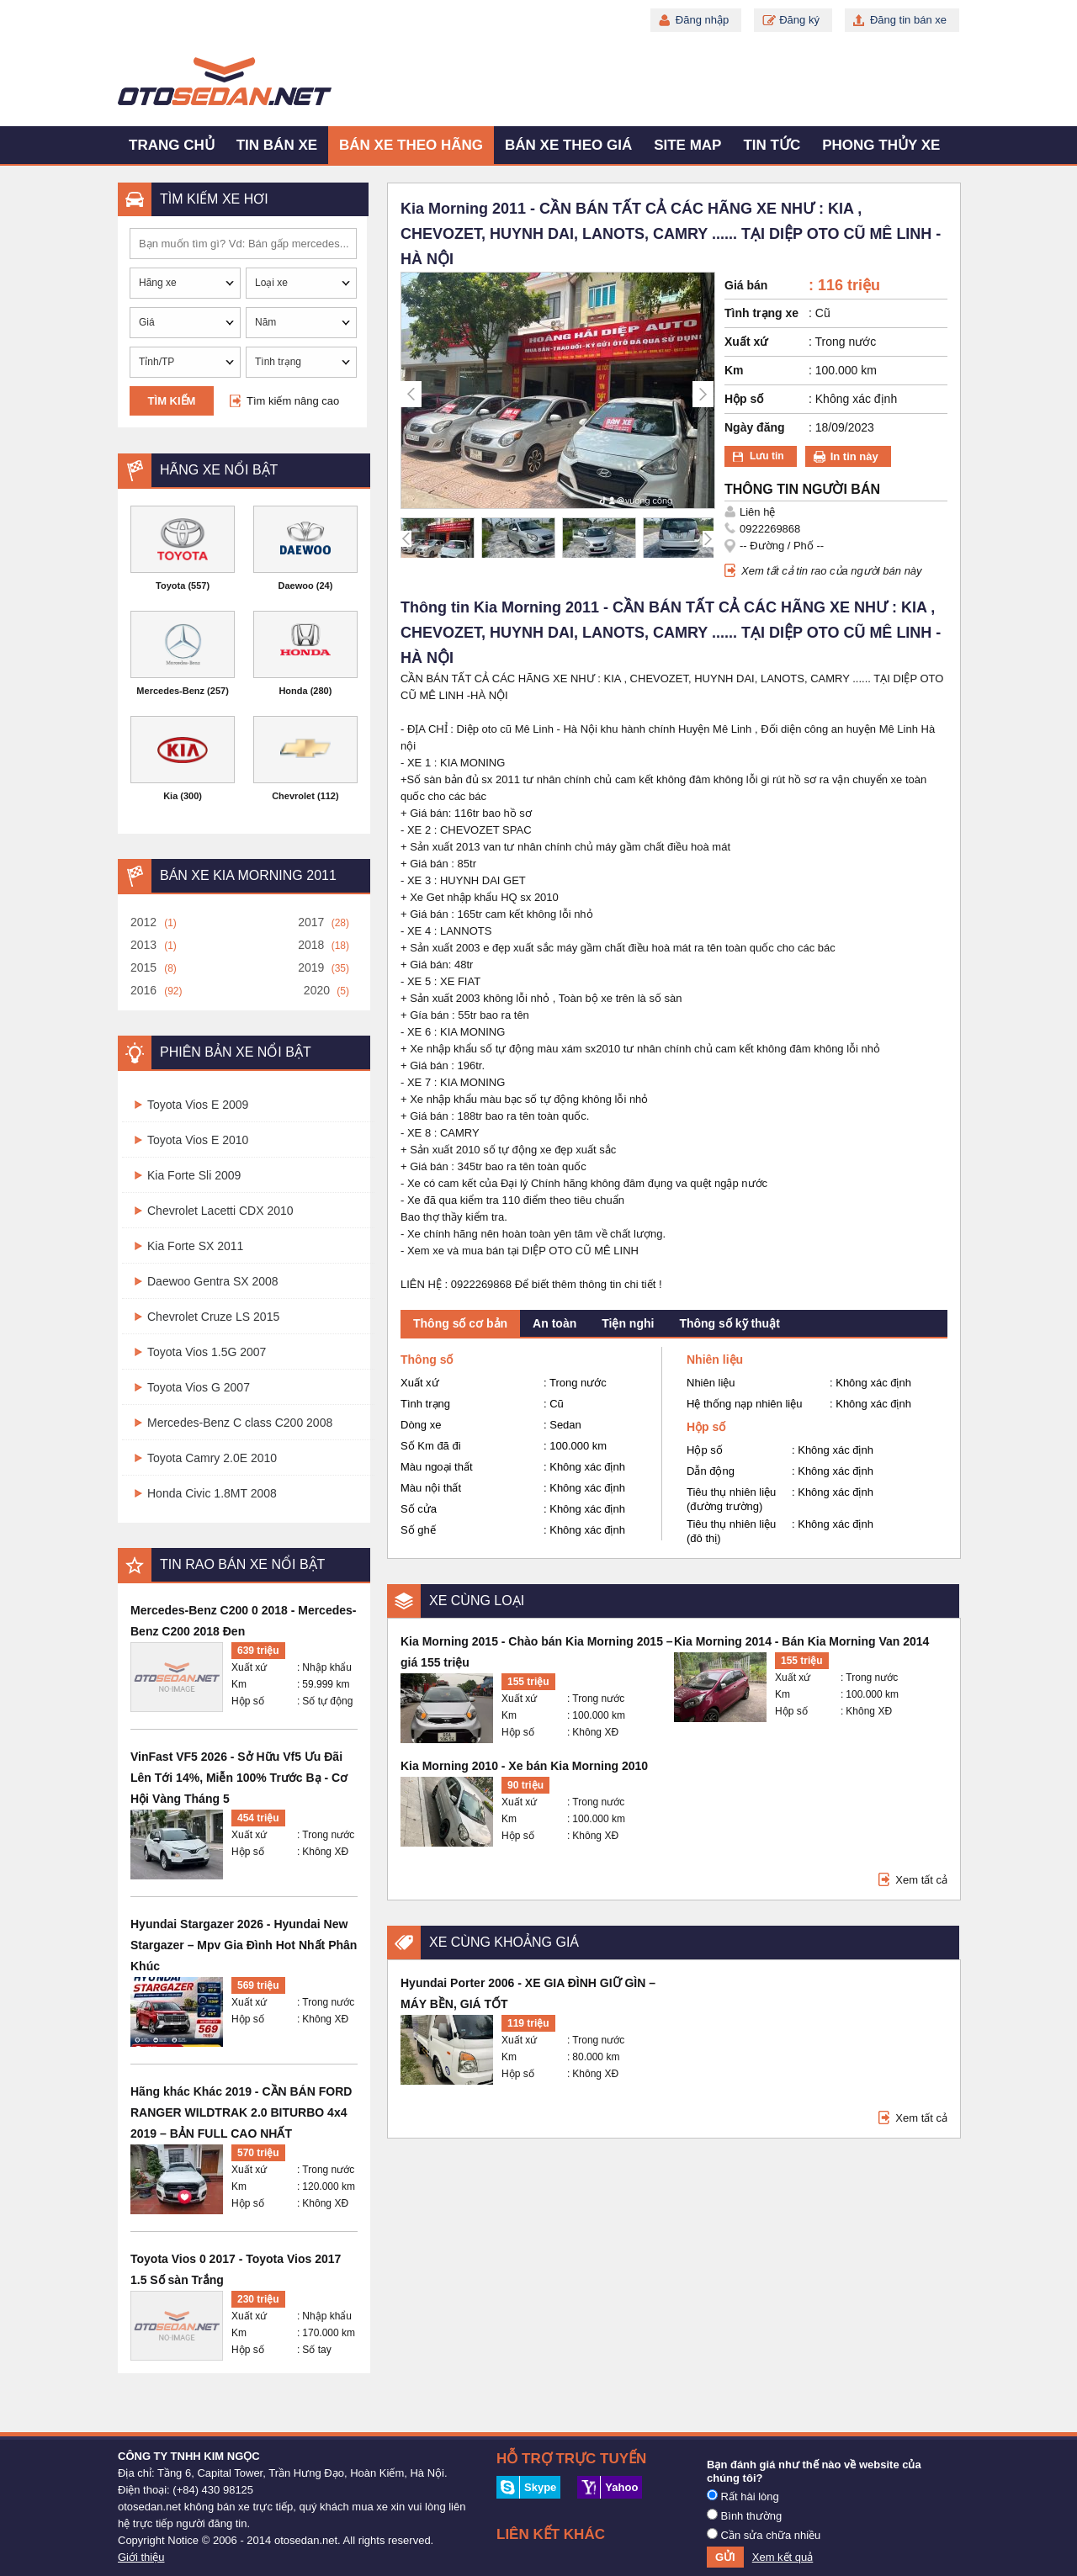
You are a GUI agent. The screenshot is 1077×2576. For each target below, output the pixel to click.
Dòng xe (421, 1424)
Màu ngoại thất (437, 1466)
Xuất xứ (249, 1667)
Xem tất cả (921, 1880)
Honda (293, 691)
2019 (311, 967)
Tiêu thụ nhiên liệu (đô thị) (731, 1531)
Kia (170, 796)
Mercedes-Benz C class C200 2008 (239, 1422)
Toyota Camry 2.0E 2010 (212, 1458)
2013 (143, 944)
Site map (687, 145)
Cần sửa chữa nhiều (763, 2535)
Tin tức (771, 145)
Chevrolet (293, 796)
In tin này (854, 456)
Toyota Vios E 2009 (197, 1104)
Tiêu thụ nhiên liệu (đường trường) (731, 1499)
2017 (311, 922)
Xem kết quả (783, 2557)
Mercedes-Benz (170, 691)
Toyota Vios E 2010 (197, 1140)
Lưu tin (767, 456)
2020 (317, 990)
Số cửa (419, 1509)
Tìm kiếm (172, 401)
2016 (143, 990)
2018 (311, 944)
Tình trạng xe (761, 313)
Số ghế (418, 1530)
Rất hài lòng (743, 2496)
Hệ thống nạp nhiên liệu (744, 1403)
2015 (143, 967)
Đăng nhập (702, 19)
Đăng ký (799, 19)
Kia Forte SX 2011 (195, 1246)
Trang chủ (172, 145)
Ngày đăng (754, 427)
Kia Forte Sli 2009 (194, 1175)
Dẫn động (711, 1471)
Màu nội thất (431, 1487)
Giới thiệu (141, 2557)
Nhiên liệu (711, 1382)
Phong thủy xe (881, 145)
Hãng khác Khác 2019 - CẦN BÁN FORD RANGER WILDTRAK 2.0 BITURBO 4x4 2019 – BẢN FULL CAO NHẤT (241, 2112)
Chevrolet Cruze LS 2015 (213, 1316)
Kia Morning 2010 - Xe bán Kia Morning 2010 (524, 1766)
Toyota (170, 585)
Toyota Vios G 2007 (198, 1387)
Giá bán (745, 285)
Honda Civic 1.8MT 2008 (212, 1493)
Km (239, 1684)
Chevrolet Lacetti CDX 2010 (220, 1210)
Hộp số (247, 1701)
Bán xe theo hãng (411, 145)
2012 (143, 922)
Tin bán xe (276, 145)
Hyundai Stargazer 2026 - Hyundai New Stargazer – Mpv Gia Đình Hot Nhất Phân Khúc (243, 1945)
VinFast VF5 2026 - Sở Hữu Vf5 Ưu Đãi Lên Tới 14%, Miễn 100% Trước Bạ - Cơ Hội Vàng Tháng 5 (239, 1777)
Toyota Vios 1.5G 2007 (206, 1352)
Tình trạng (425, 1403)
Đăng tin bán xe (908, 19)
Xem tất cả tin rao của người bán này (831, 570)
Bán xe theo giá (568, 145)
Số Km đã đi (431, 1445)
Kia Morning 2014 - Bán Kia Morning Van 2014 (801, 1641)
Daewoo (296, 585)
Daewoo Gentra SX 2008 (213, 1281)
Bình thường (744, 2515)
